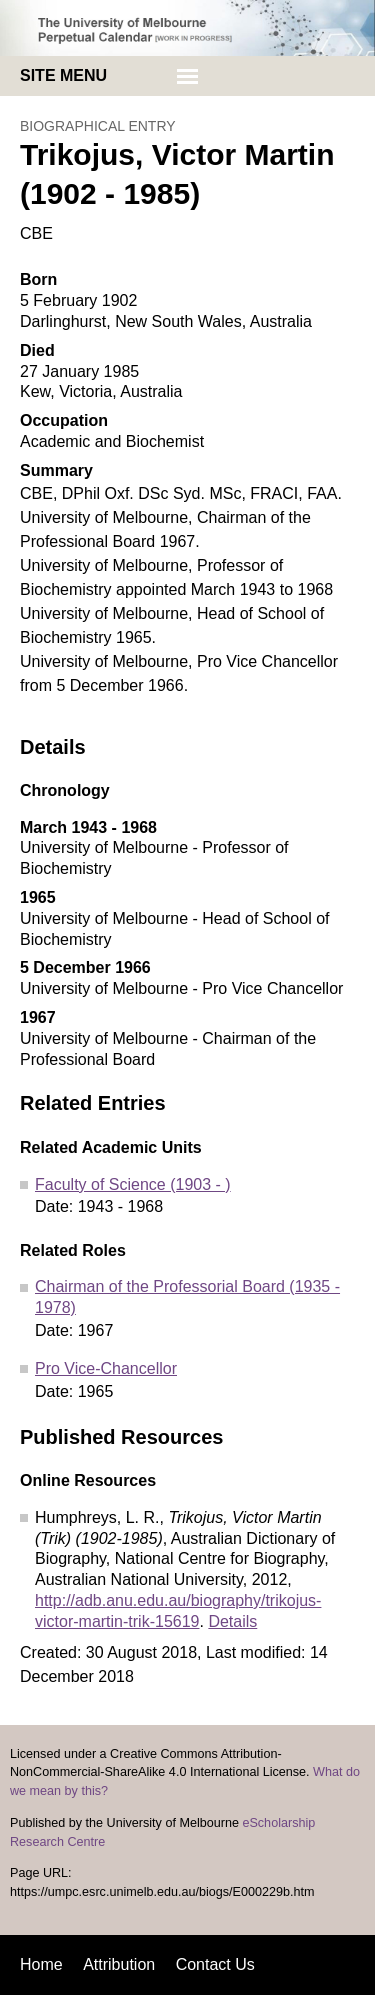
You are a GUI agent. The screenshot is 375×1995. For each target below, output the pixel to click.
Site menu (63, 75)
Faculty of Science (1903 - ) (133, 1184)
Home (41, 1964)
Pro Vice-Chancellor (106, 1368)
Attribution (119, 1964)
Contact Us (215, 1964)
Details (232, 1621)
